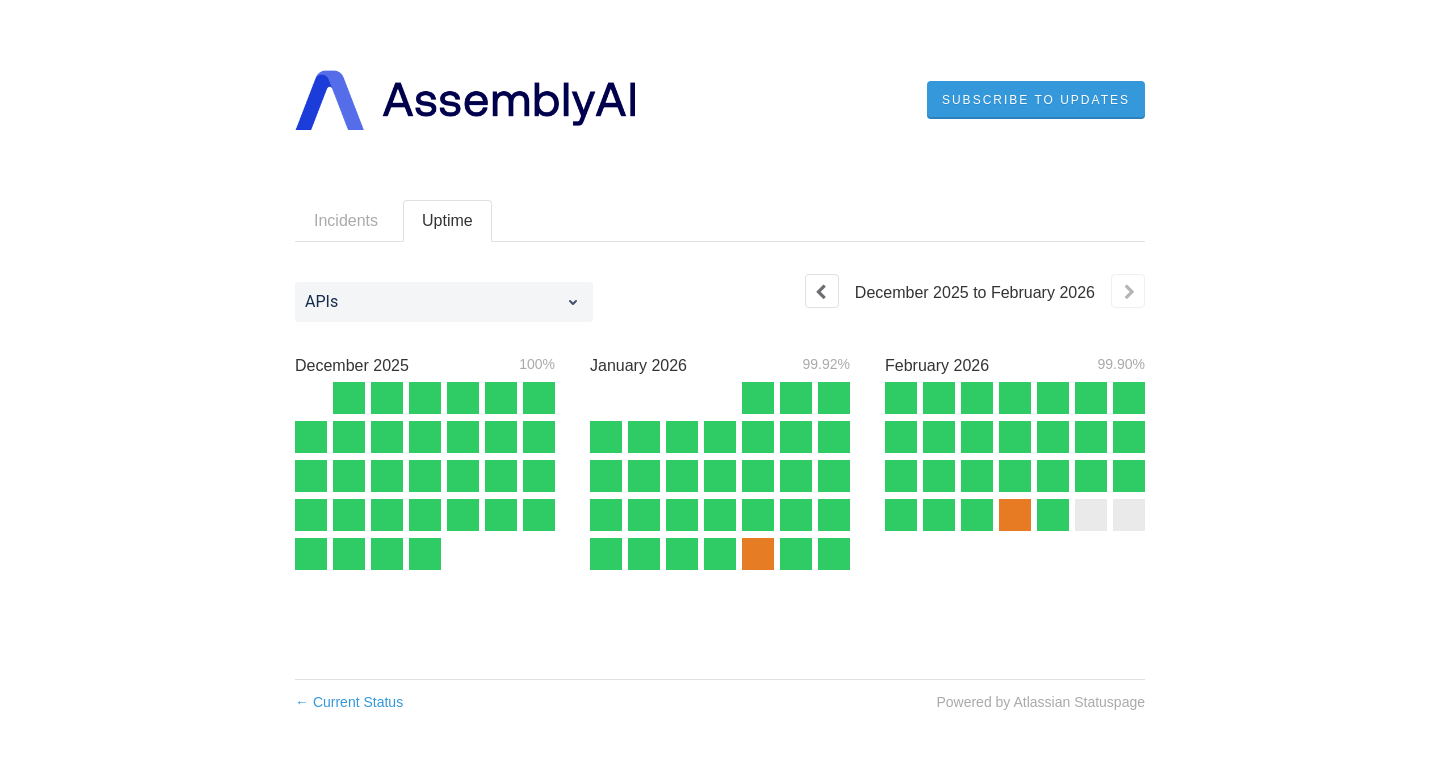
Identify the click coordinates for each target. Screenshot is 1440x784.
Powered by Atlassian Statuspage (1040, 702)
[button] (1036, 100)
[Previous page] (822, 291)
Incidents (346, 220)
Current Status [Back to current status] (349, 702)
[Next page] (1128, 291)
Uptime (447, 220)
